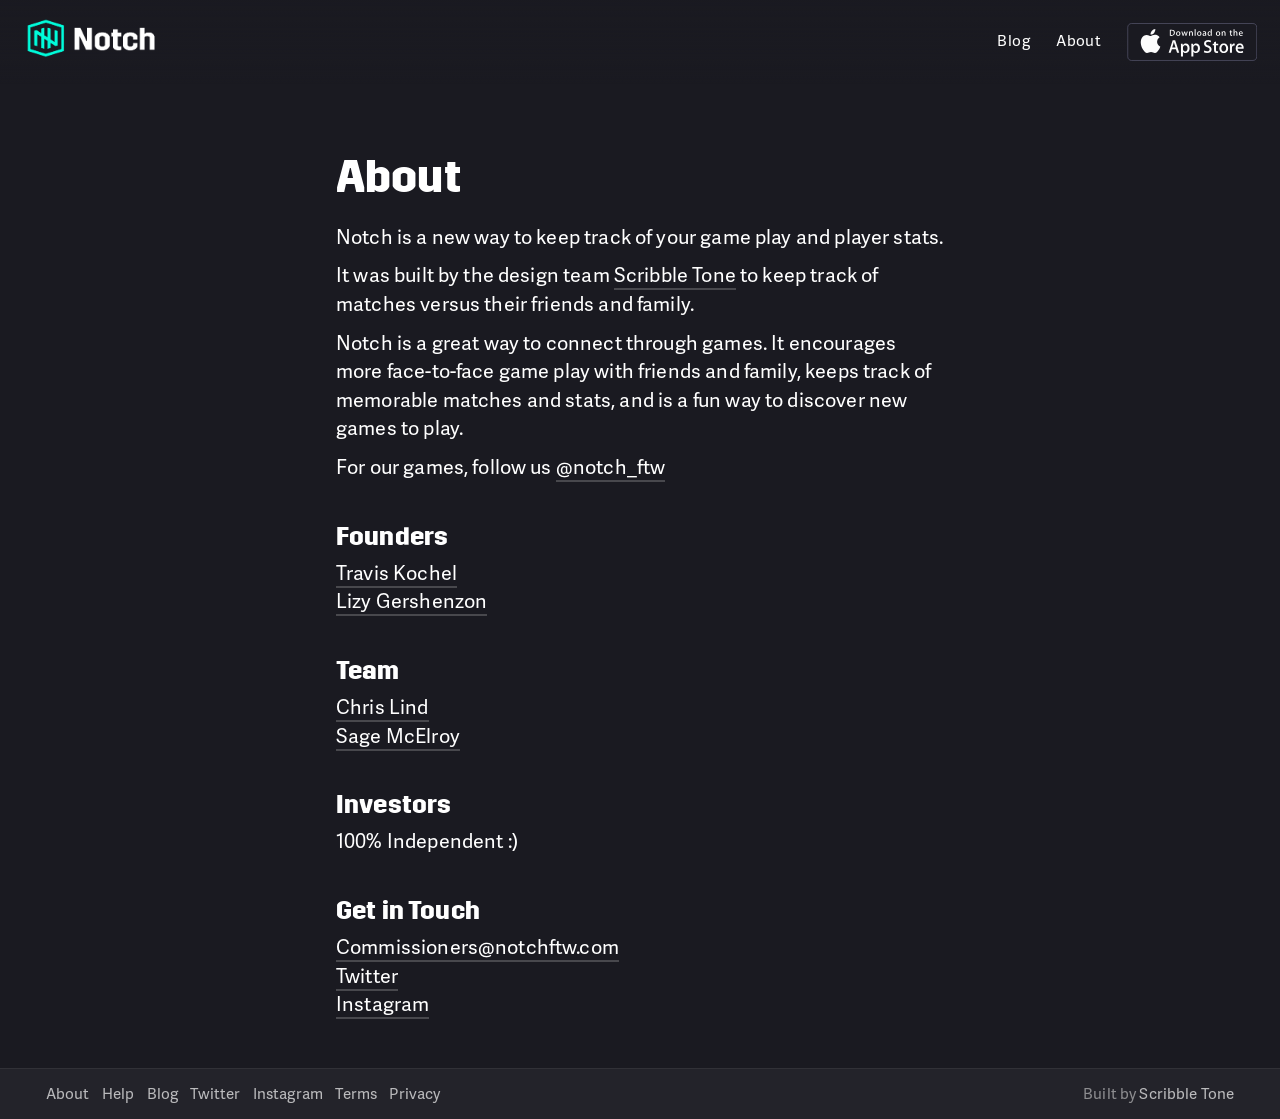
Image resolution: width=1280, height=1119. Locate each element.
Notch (91, 38)
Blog (1013, 41)
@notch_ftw (611, 466)
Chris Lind (382, 706)
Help (118, 1093)
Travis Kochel (396, 572)
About (1078, 41)
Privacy (414, 1093)
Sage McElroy (398, 735)
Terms (356, 1093)
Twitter (367, 975)
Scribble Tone (675, 274)
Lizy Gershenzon (411, 600)
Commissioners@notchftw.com (477, 946)
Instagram (382, 1003)
